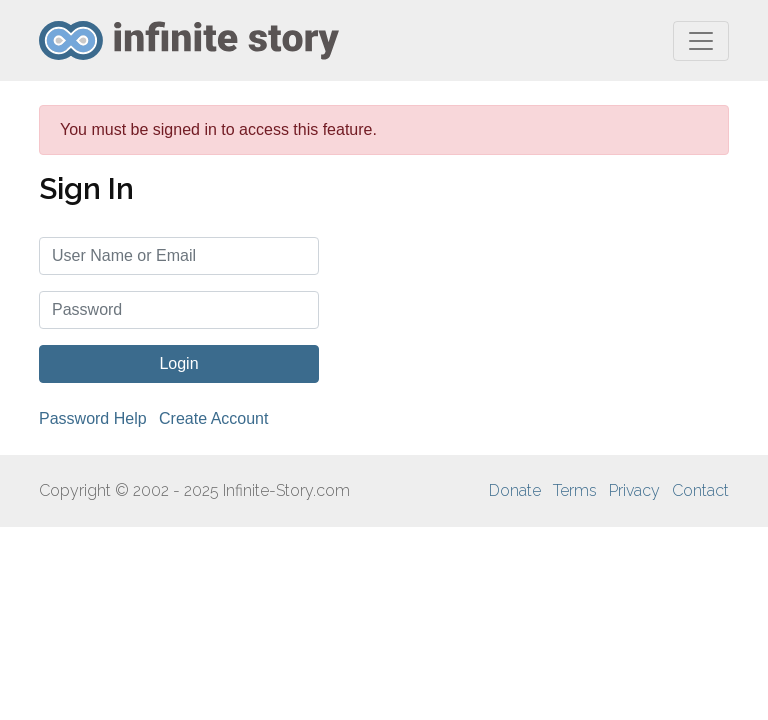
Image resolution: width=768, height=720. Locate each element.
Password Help (93, 418)
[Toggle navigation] (701, 41)
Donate (515, 490)
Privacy (634, 490)
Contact (700, 490)
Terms (575, 490)
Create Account (213, 418)
